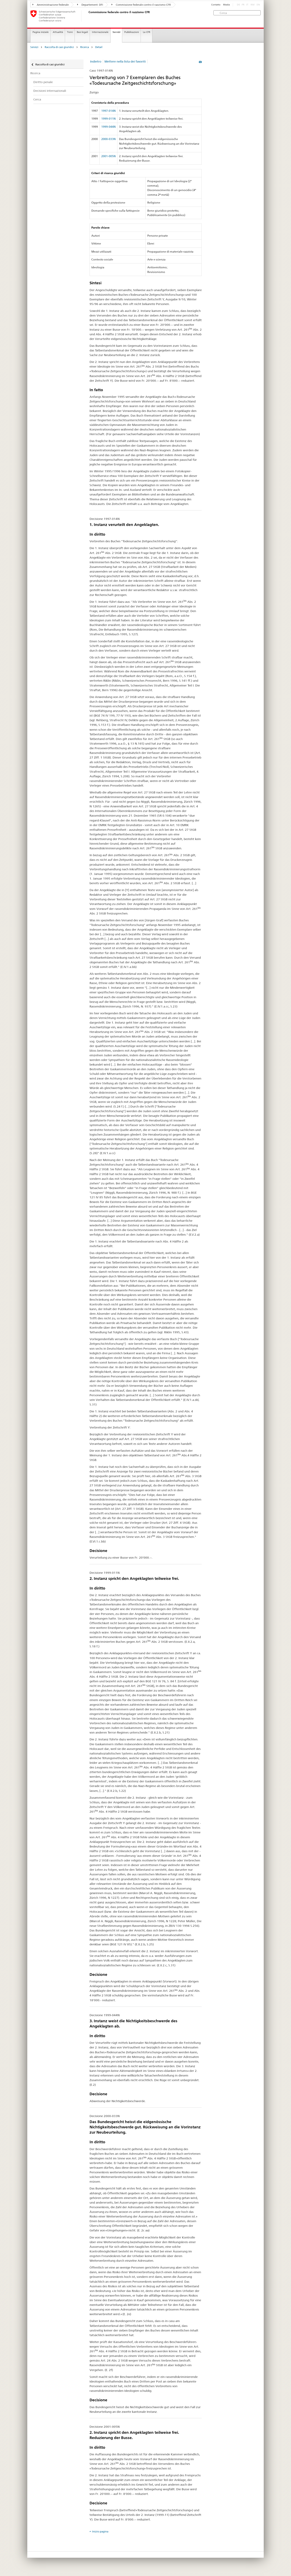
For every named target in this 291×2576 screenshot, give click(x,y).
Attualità (58, 31)
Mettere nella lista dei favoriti (125, 61)
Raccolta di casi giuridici (59, 47)
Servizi (116, 31)
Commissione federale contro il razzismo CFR (141, 4)
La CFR (146, 31)
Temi (70, 31)
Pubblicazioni (131, 31)
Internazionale (100, 31)
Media (226, 4)
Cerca (37, 99)
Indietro (95, 61)
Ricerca (84, 47)
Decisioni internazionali (49, 91)
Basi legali (82, 31)
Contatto (215, 4)
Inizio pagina (100, 2531)
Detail (98, 47)
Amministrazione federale (51, 4)
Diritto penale (43, 82)
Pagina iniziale (41, 31)
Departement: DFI (90, 4)
